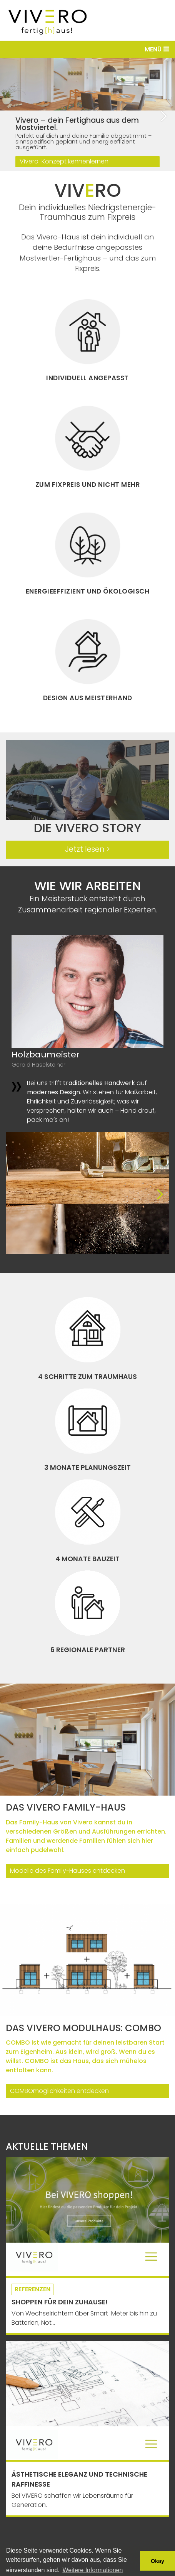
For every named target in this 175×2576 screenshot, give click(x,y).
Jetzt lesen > (87, 849)
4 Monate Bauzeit (87, 1558)
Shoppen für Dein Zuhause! (60, 2302)
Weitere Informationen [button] (92, 2570)
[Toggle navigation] (87, 49)
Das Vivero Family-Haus (66, 1807)
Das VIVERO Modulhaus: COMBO (83, 2028)
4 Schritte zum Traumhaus (87, 1376)
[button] (166, 114)
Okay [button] (157, 2561)
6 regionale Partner (87, 1649)
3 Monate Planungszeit (87, 1467)
